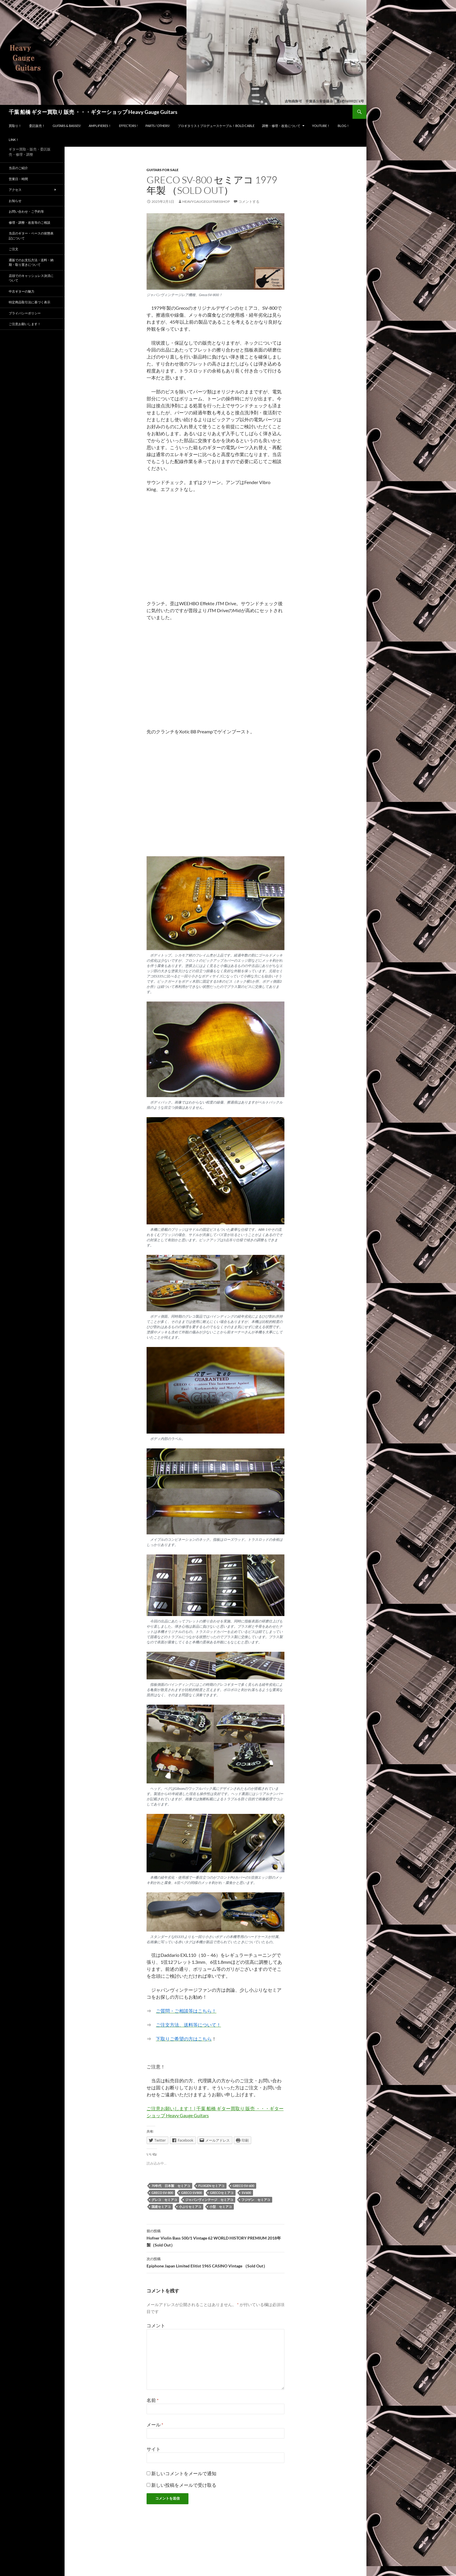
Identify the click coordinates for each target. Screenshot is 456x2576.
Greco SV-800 (162, 2193)
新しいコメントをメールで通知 (183, 2473)
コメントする (248, 201)
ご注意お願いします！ (25, 324)
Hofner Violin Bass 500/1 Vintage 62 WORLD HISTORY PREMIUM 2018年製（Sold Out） (215, 2237)
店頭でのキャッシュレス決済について (31, 278)
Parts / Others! (157, 126)
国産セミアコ (161, 2206)
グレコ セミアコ (164, 2199)
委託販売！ (37, 126)
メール (155, 2424)
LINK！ (14, 139)
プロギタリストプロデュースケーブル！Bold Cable (216, 126)
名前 (152, 2400)
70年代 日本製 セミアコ (171, 2186)
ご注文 (13, 249)
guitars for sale (163, 170)
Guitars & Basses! (67, 126)
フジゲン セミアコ (255, 2199)
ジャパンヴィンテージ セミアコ (209, 2199)
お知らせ (15, 201)
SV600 (246, 2193)
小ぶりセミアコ (190, 2206)
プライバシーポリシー (25, 313)
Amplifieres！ (100, 126)
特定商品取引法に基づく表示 (29, 302)
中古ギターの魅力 (21, 291)
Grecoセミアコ (222, 2193)
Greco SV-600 (243, 2186)
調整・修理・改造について (281, 126)
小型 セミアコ (220, 2206)
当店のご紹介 (18, 168)
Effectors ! (128, 126)
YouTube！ (321, 126)
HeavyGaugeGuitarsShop (206, 201)
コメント (156, 2325)
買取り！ (15, 126)
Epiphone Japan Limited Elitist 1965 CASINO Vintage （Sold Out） (215, 2262)
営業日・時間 (18, 179)
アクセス (15, 189)
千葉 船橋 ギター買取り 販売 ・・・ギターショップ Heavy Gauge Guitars (93, 112)
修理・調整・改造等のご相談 (29, 222)
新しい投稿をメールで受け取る (183, 2485)
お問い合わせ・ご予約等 (26, 211)
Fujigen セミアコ (211, 2186)
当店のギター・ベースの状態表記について (31, 235)
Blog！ (344, 126)
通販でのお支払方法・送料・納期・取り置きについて (31, 262)
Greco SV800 (191, 2193)
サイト (154, 2449)
